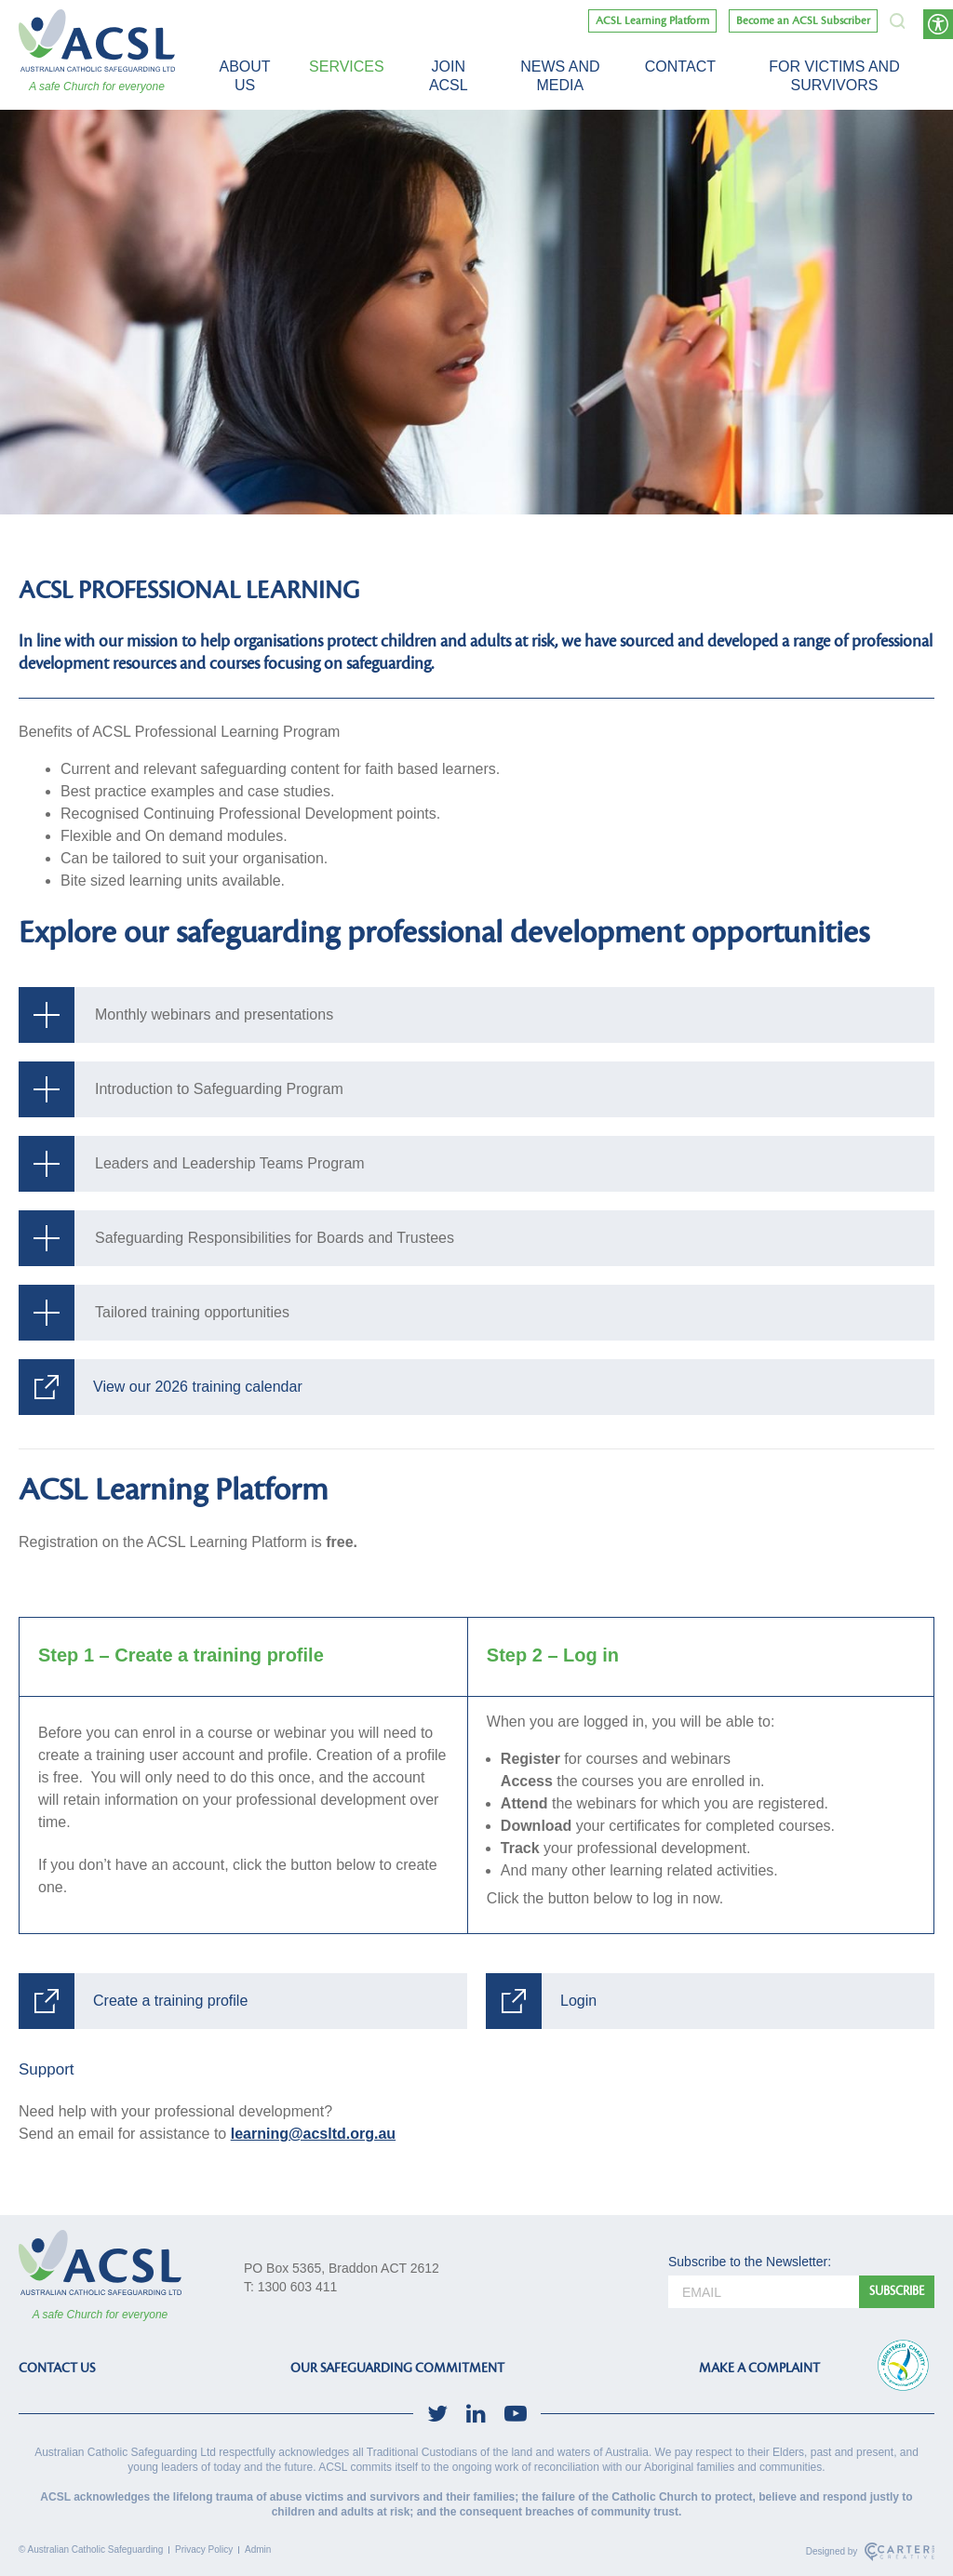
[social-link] (437, 2413)
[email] (763, 2292)
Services (346, 66)
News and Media (559, 76)
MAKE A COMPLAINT (759, 2368)
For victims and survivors (834, 76)
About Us (244, 76)
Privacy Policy (204, 2549)
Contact (680, 66)
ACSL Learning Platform (652, 21)
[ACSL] (97, 40)
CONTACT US (57, 2368)
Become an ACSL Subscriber (803, 21)
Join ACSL (448, 76)
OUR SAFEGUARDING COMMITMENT (397, 2368)
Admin (258, 2549)
